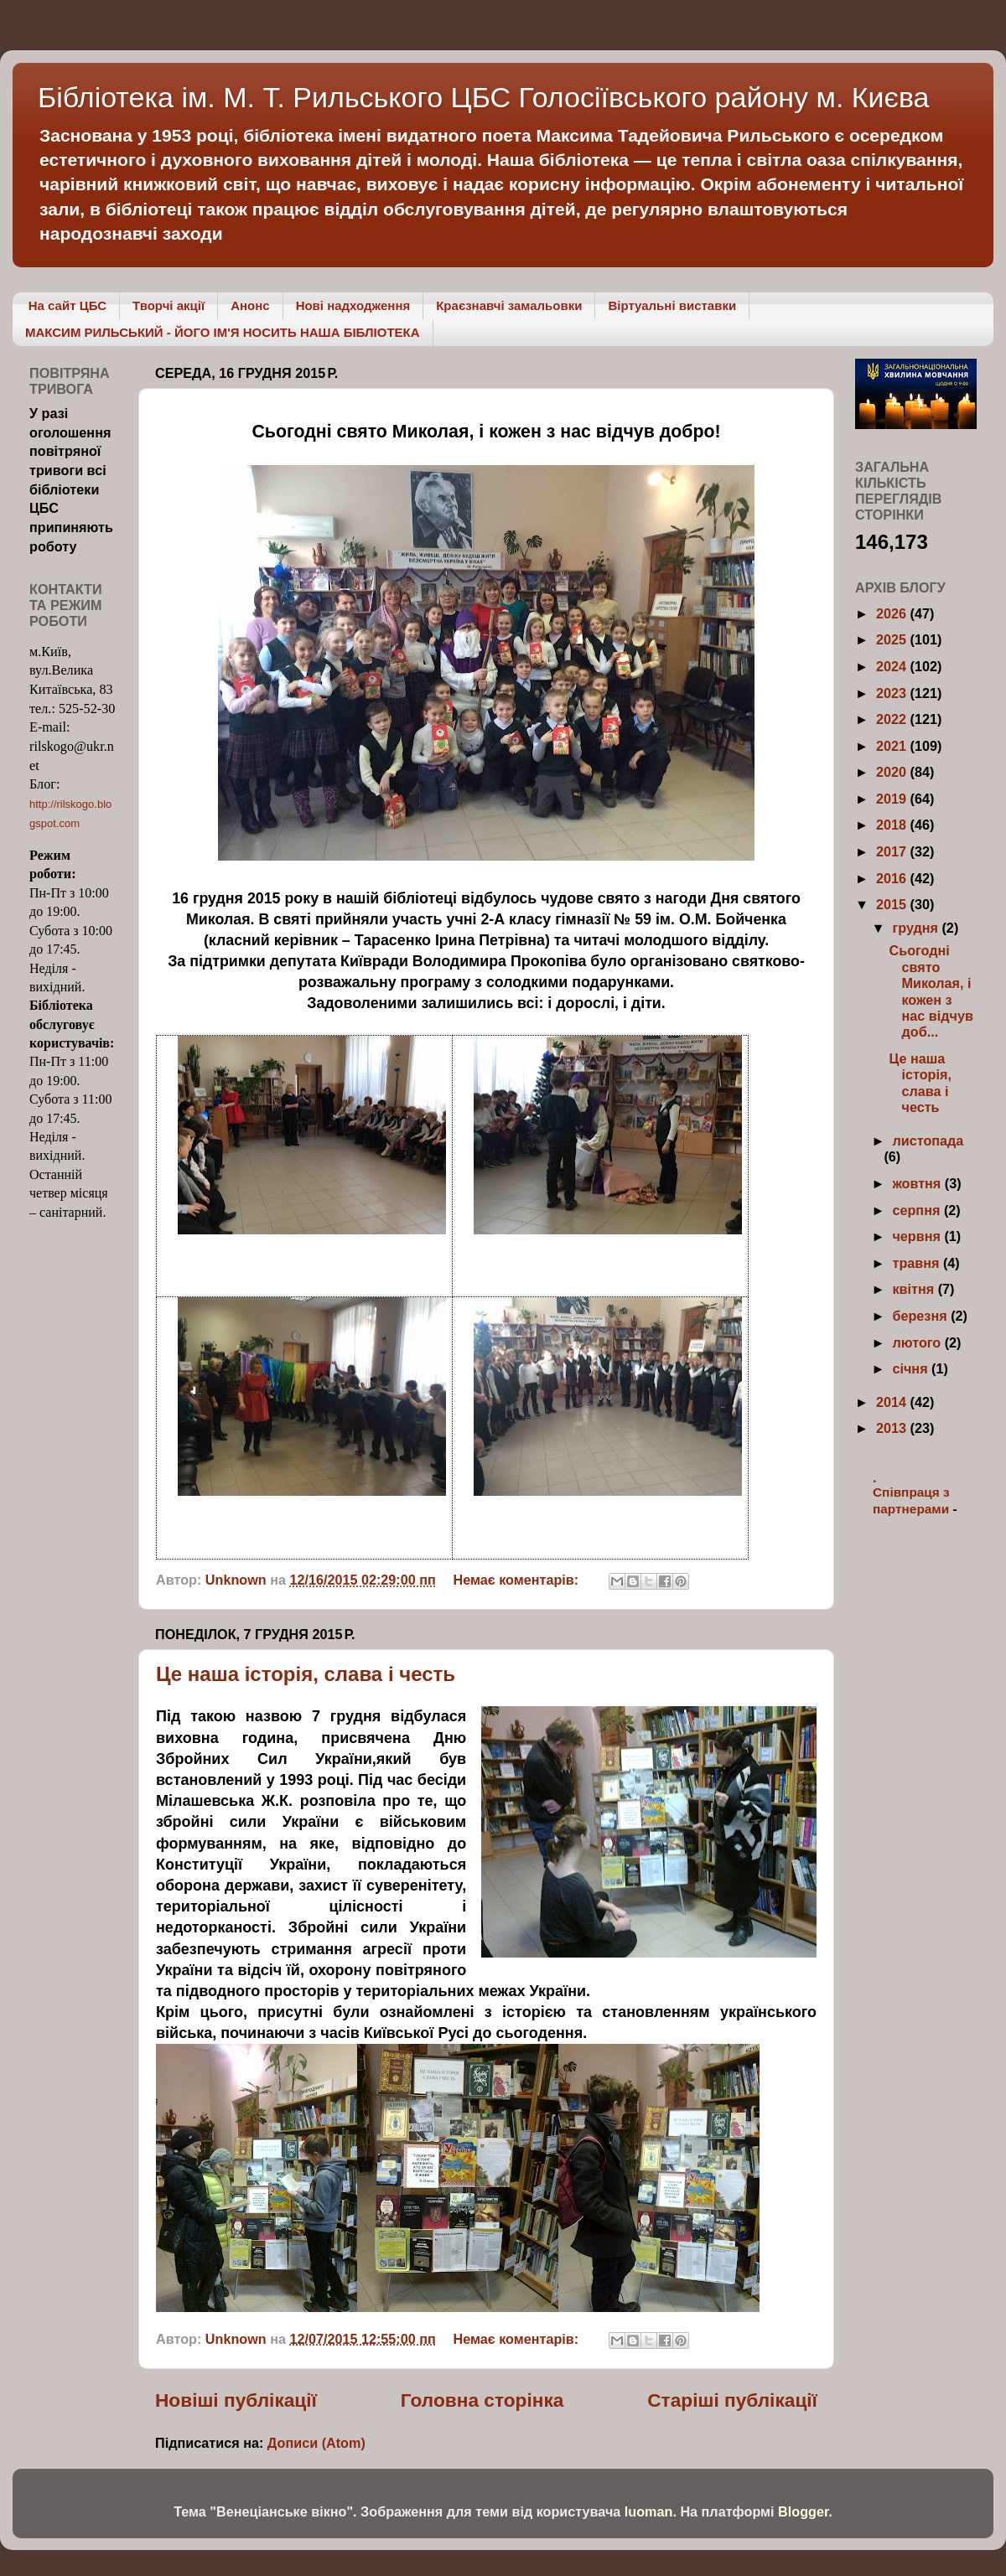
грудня (916, 927)
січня (911, 1368)
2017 (893, 851)
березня (921, 1315)
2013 (893, 1427)
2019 (893, 798)
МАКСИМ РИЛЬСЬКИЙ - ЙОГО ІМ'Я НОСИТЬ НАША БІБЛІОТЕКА (222, 332)
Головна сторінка (482, 2400)
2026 (893, 613)
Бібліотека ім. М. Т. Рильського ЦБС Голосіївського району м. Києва (484, 97)
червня (918, 1236)
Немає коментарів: (518, 1579)
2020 (893, 771)
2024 (893, 666)
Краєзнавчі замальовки (509, 305)
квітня (914, 1288)
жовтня (918, 1183)
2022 (893, 719)
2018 (893, 824)
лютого (918, 1342)
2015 (893, 904)
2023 (893, 693)
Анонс (250, 305)
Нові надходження (353, 305)
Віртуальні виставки (672, 305)
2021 (893, 745)
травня (917, 1262)
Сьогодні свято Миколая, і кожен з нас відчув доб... (930, 991)
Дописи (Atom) (316, 2442)
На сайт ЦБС (67, 305)
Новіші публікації (236, 2400)
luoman (649, 2511)
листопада (927, 1140)
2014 (893, 1402)
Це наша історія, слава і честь (305, 1674)
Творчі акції (168, 305)
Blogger (803, 2511)
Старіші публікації (732, 2400)
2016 (893, 878)
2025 (893, 639)
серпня (917, 1210)
